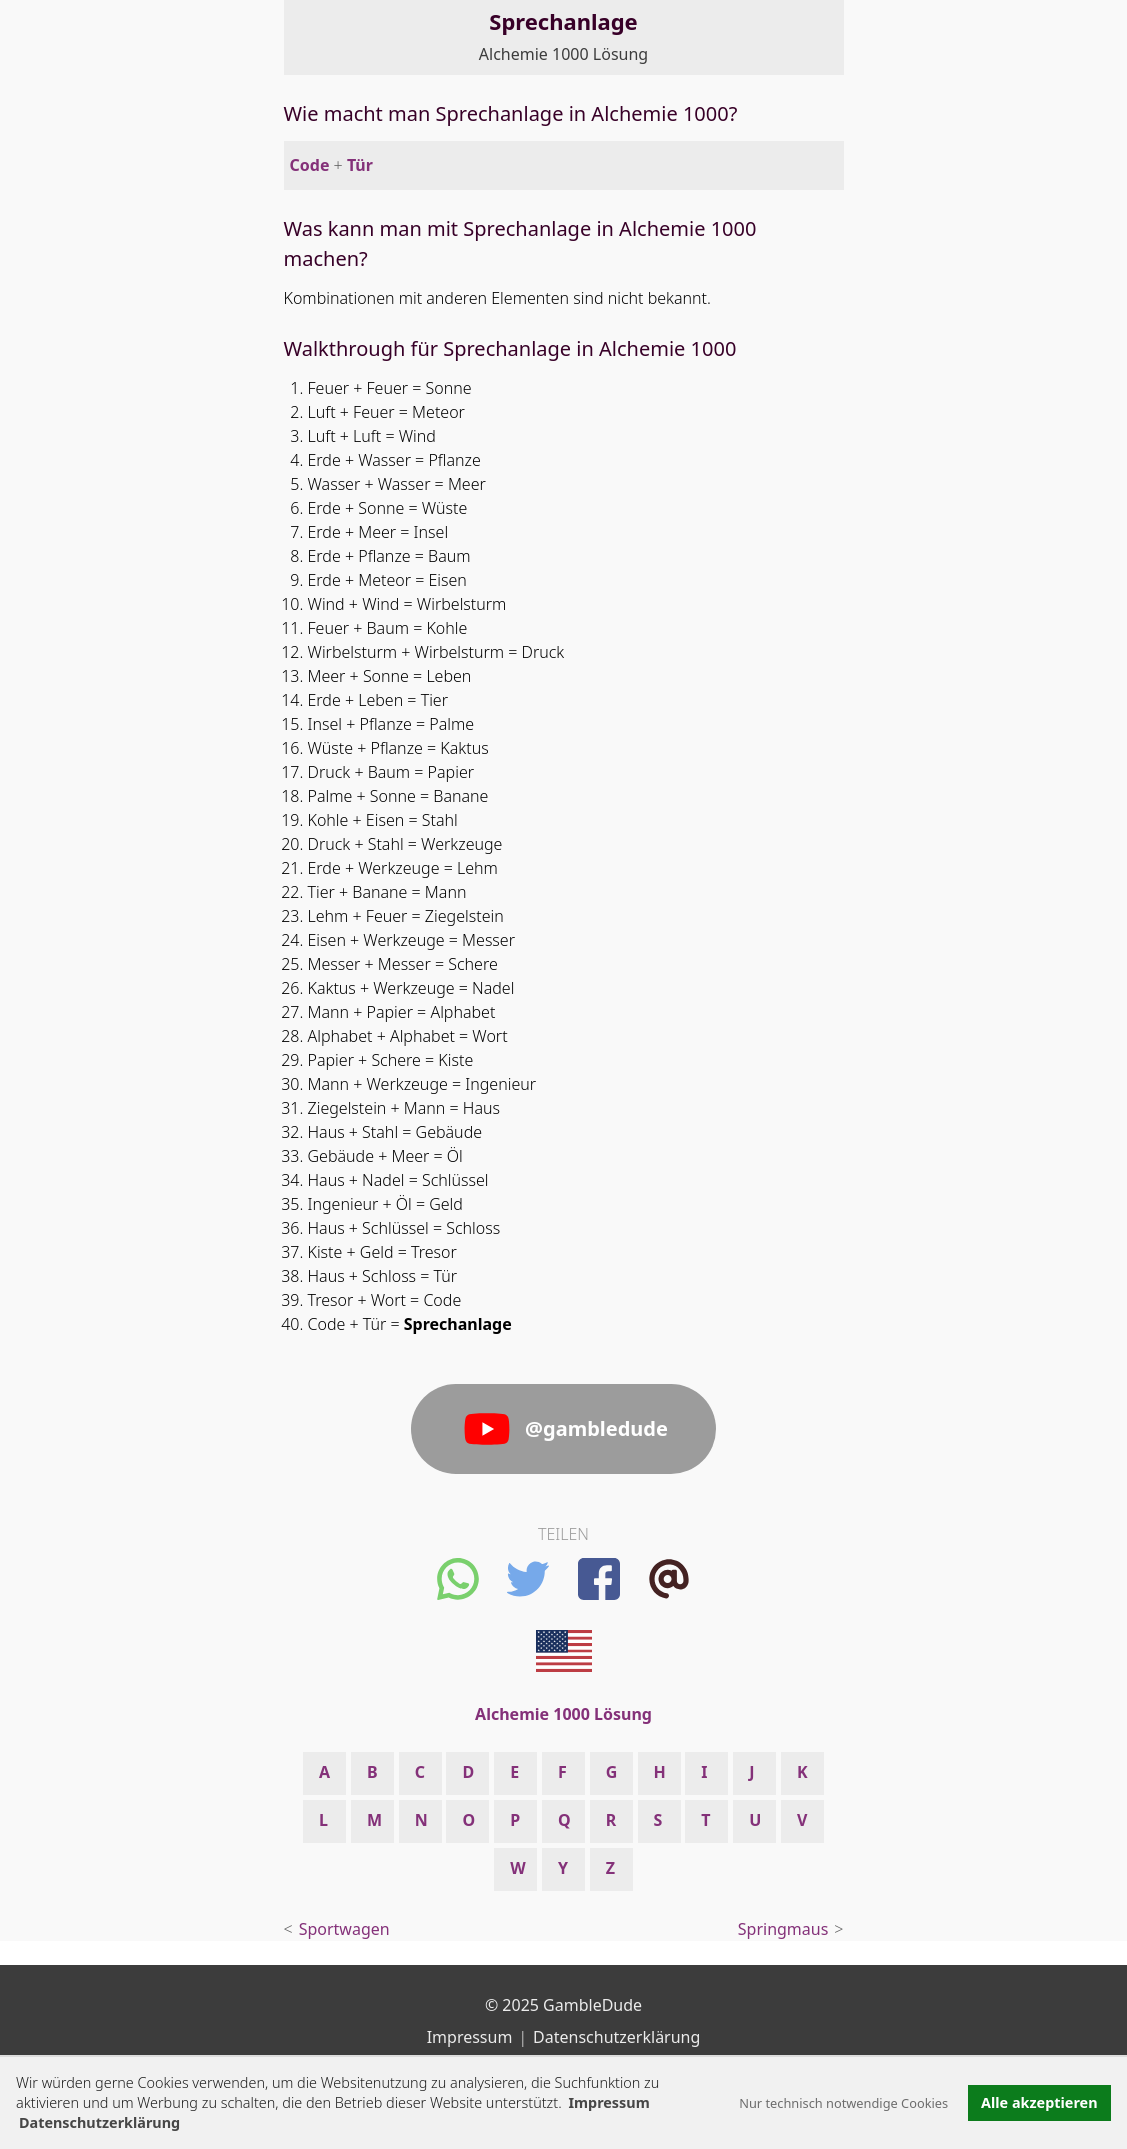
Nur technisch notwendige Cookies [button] (843, 2103)
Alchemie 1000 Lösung (563, 54)
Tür (360, 165)
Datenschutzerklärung (616, 2037)
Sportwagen (344, 1929)
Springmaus (783, 1929)
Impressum (608, 2102)
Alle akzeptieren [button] (1039, 2102)
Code (310, 165)
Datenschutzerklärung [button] (99, 2122)
